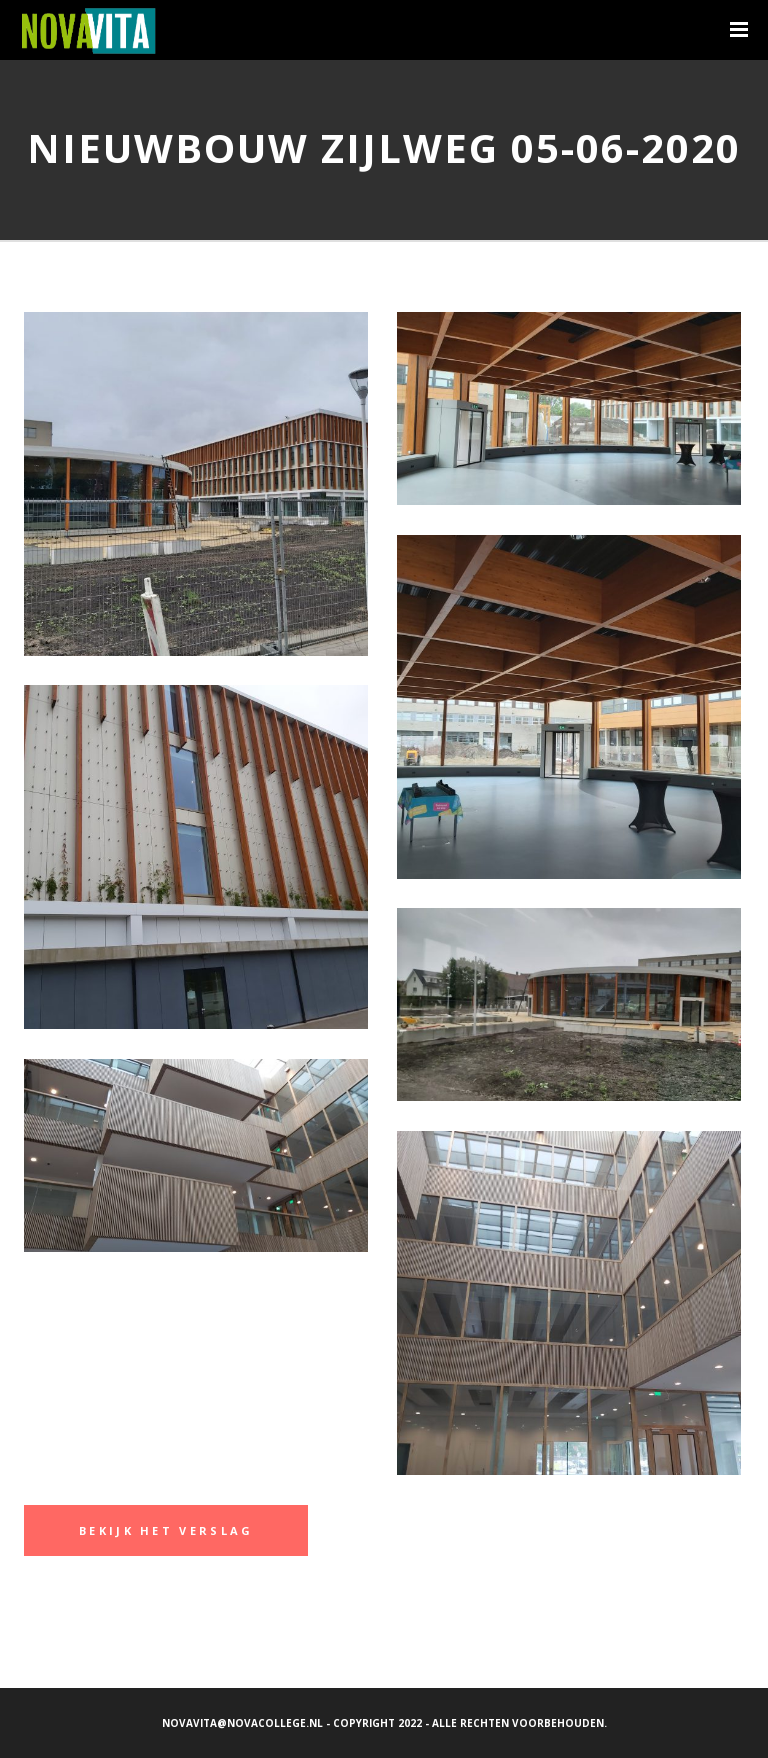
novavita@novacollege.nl (242, 1723)
